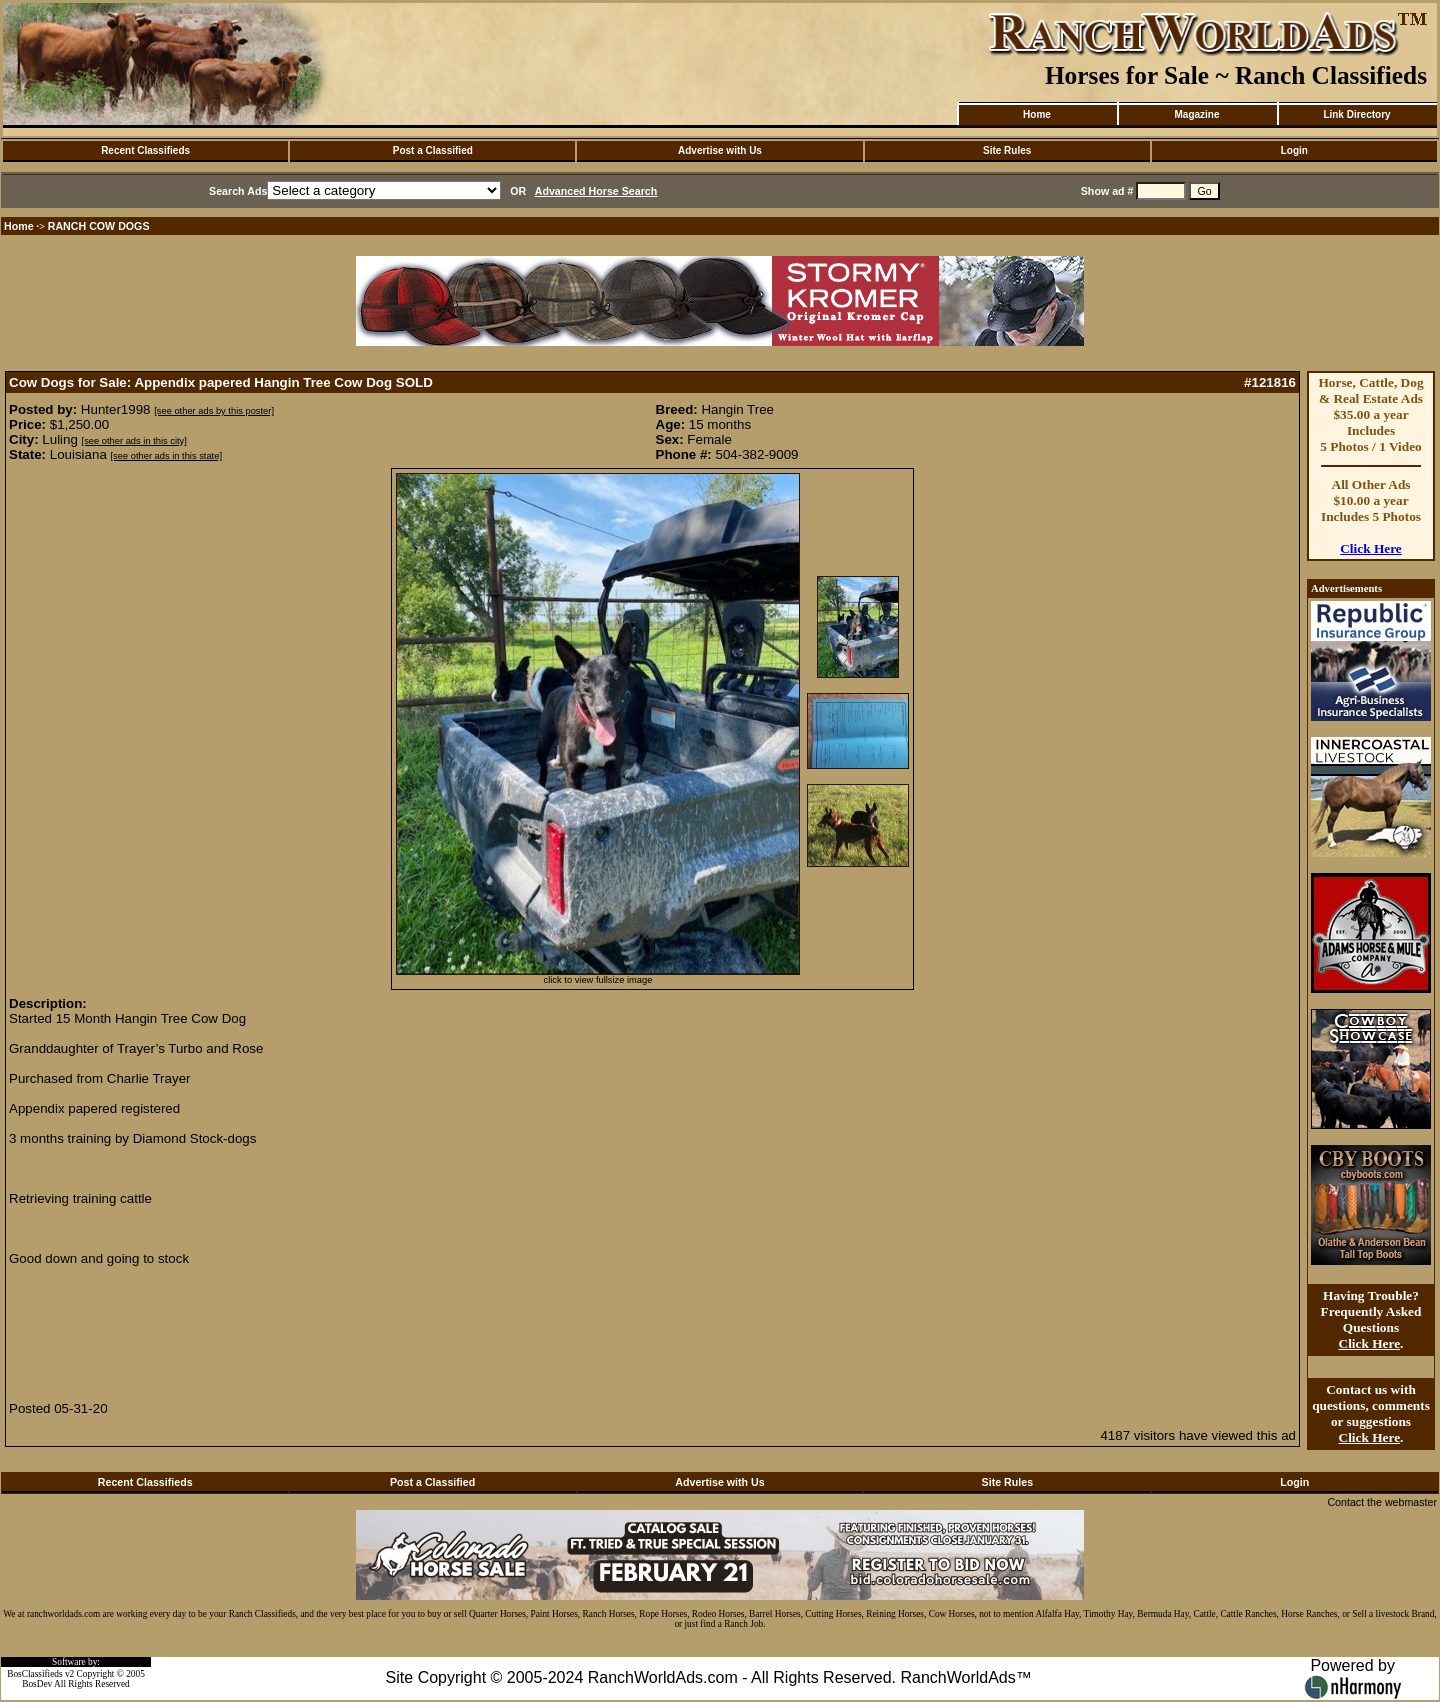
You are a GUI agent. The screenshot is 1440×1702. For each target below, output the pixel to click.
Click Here (1371, 548)
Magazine (1196, 114)
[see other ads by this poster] (214, 411)
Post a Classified (433, 150)
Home (1037, 114)
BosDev (37, 1684)
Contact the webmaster (1382, 1502)
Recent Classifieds (145, 150)
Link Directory (1356, 114)
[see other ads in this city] (134, 441)
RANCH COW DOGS (99, 226)
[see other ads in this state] (166, 456)
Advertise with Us (720, 150)
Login (1294, 150)
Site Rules (1007, 150)
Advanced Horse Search (596, 191)
